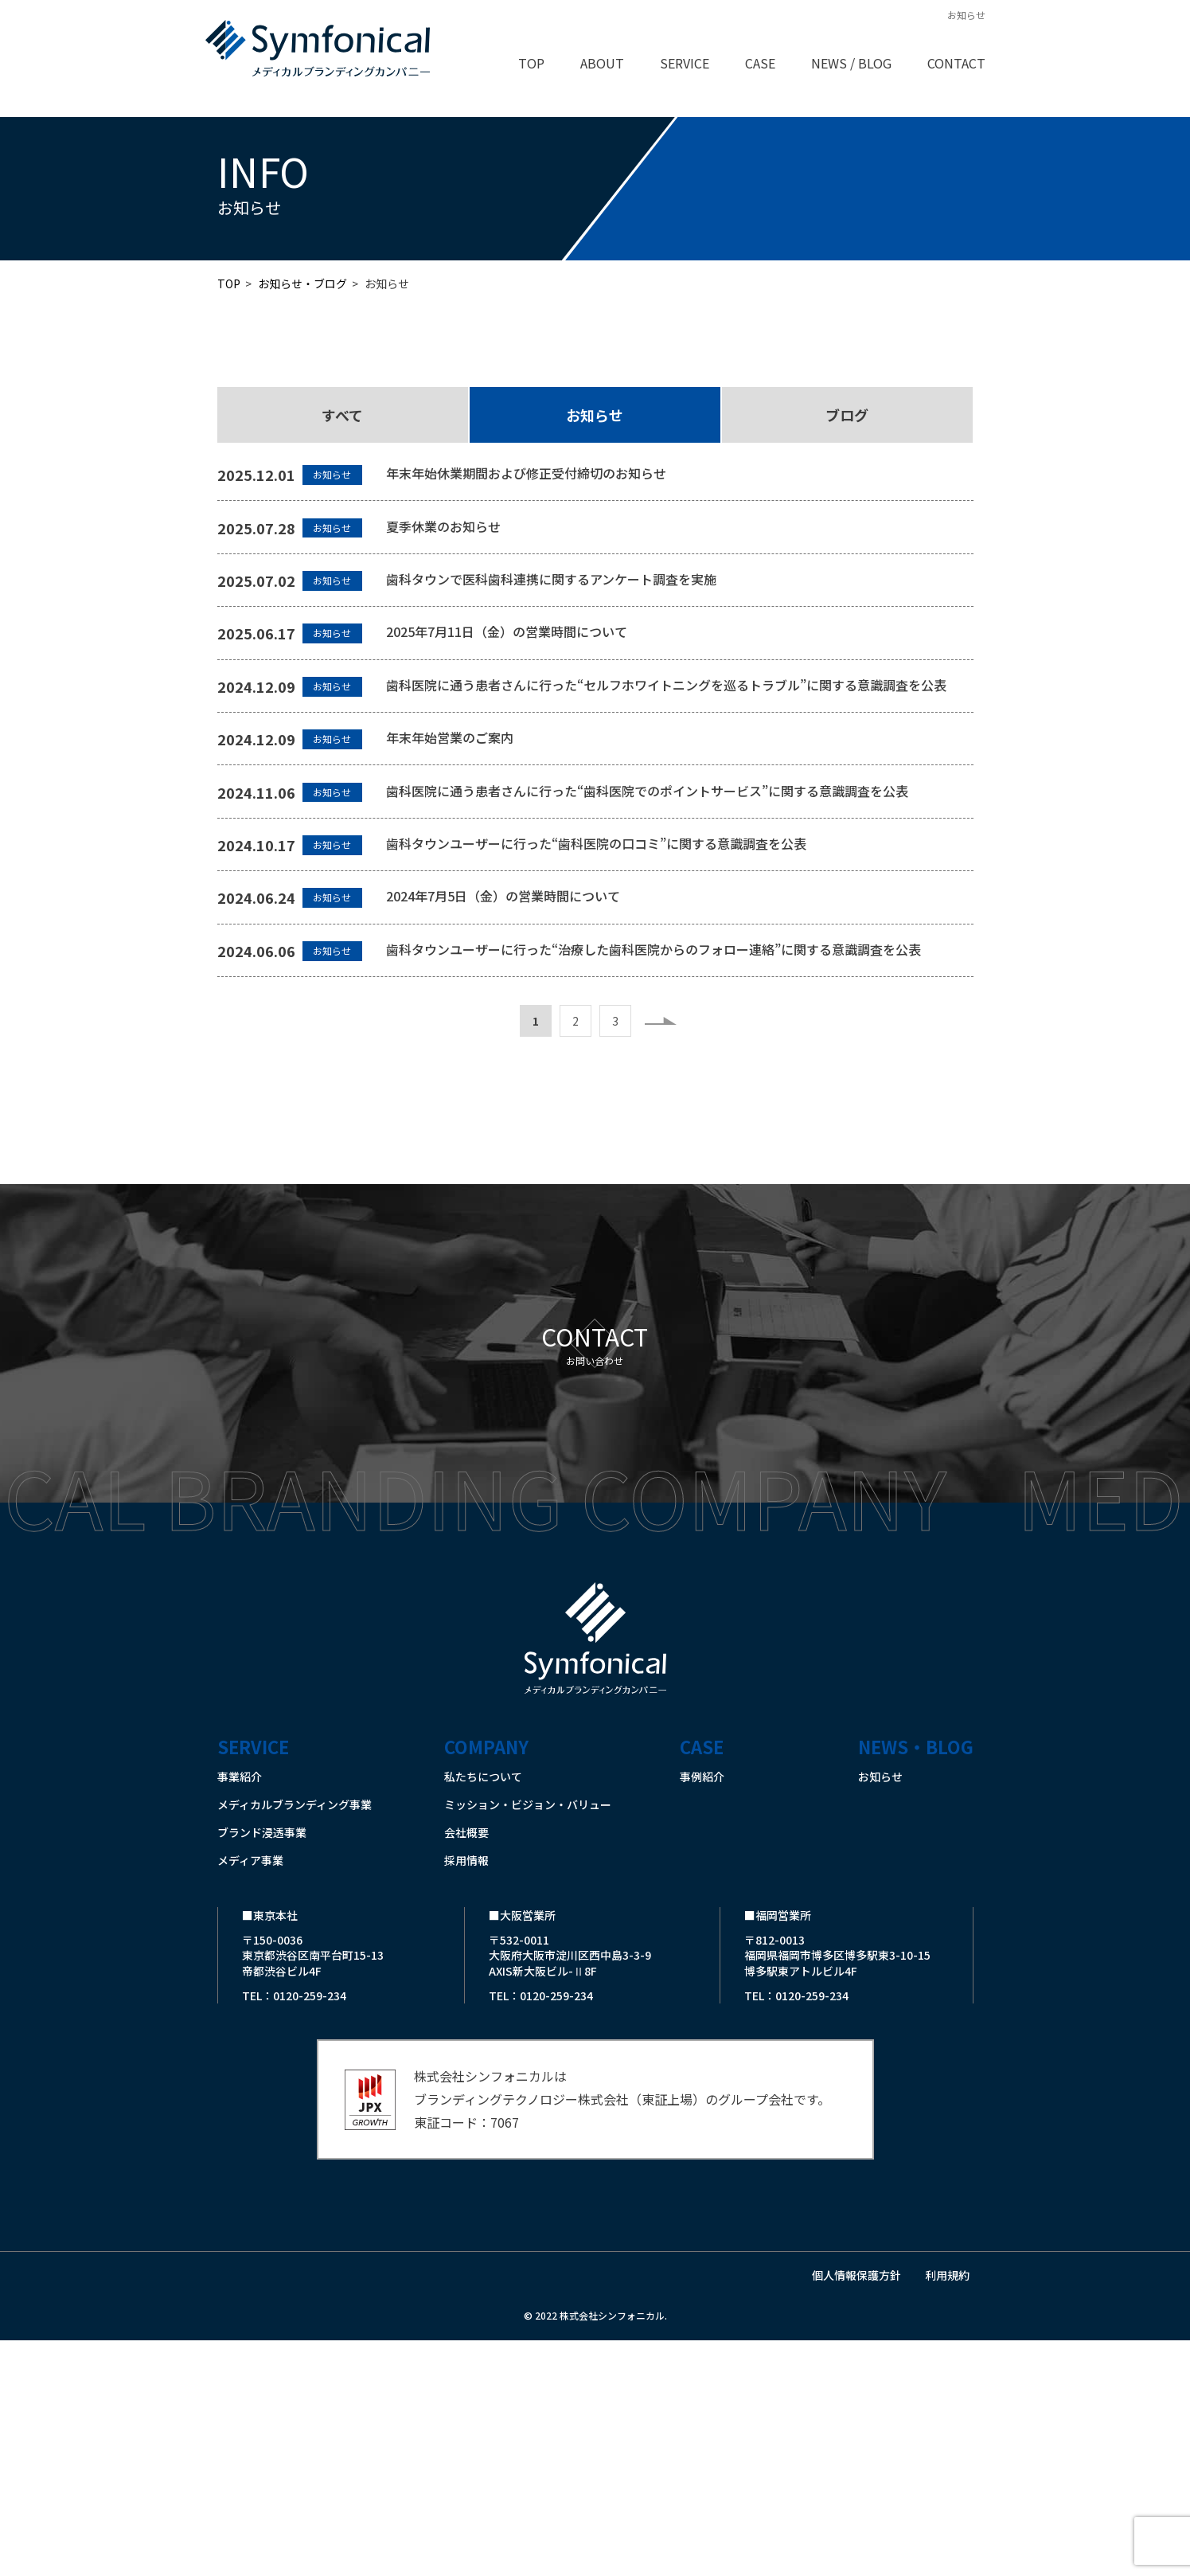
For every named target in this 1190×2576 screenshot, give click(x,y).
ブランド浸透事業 (261, 2068)
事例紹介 (702, 2012)
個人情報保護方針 (856, 2511)
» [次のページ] (660, 1257)
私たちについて (483, 2012)
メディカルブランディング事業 (294, 2040)
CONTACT (956, 62)
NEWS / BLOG (851, 62)
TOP (531, 62)
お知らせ (594, 415)
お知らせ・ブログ (302, 283)
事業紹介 (239, 2012)
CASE (760, 62)
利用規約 (947, 2511)
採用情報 (466, 2096)
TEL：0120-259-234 (294, 2232)
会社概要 (466, 2068)
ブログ (846, 415)
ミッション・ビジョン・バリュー (527, 2040)
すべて (342, 415)
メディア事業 (250, 2096)
